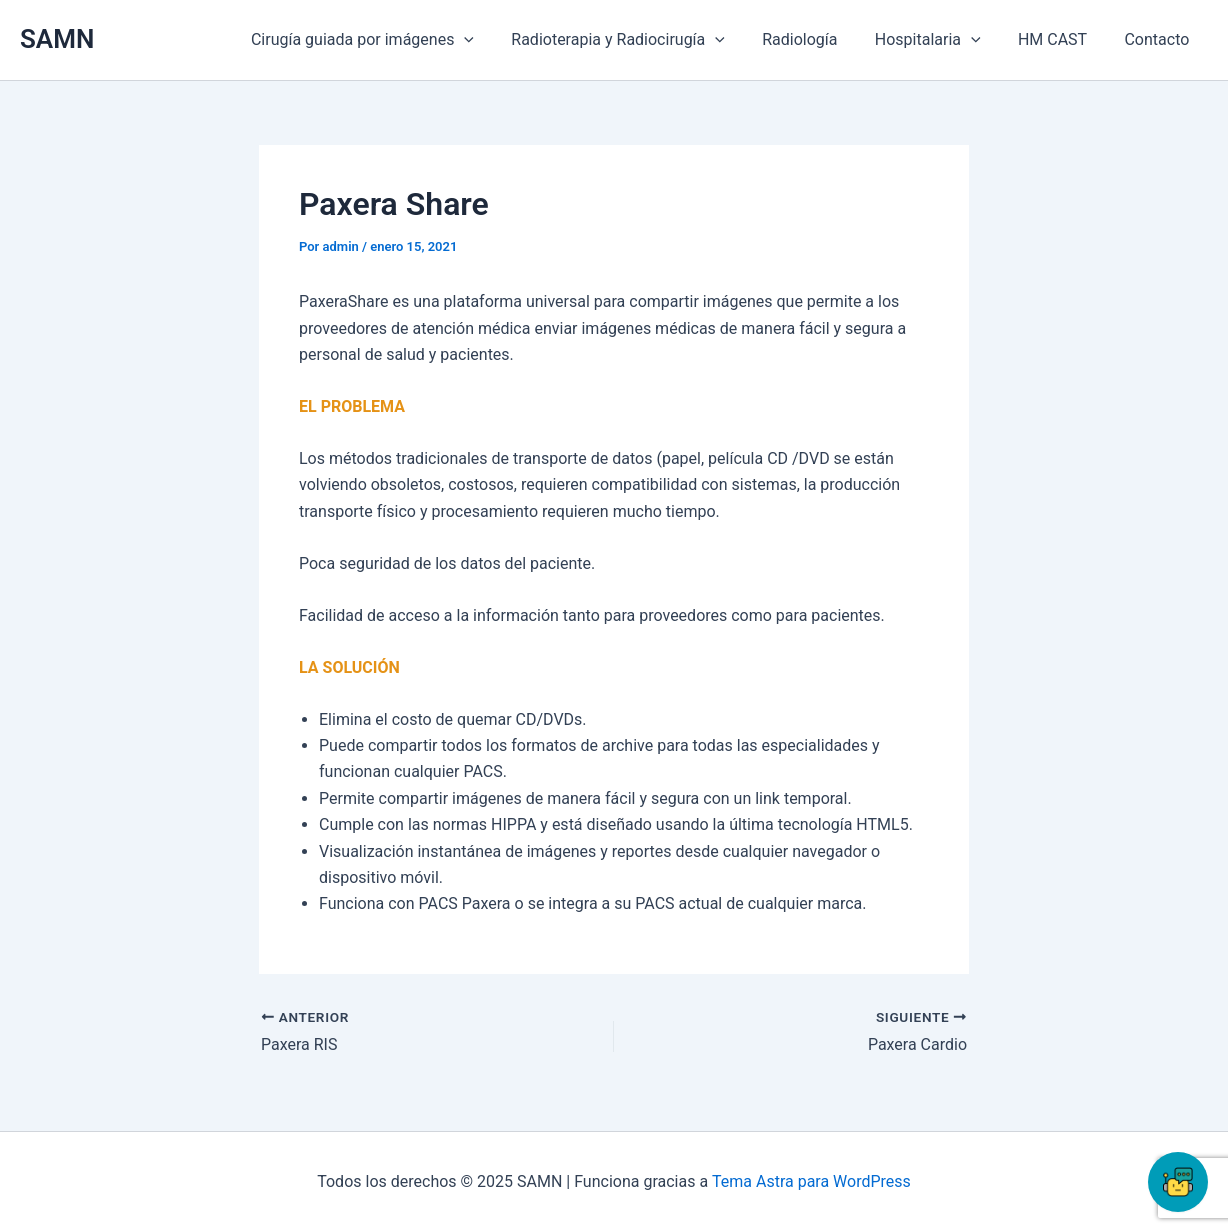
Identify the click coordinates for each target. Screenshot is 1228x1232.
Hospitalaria (941, 40)
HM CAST (1060, 39)
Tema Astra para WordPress (811, 1181)
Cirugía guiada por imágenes (391, 40)
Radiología (818, 39)
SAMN (57, 39)
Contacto (1159, 39)
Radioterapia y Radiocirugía (642, 40)
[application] (494, 40)
